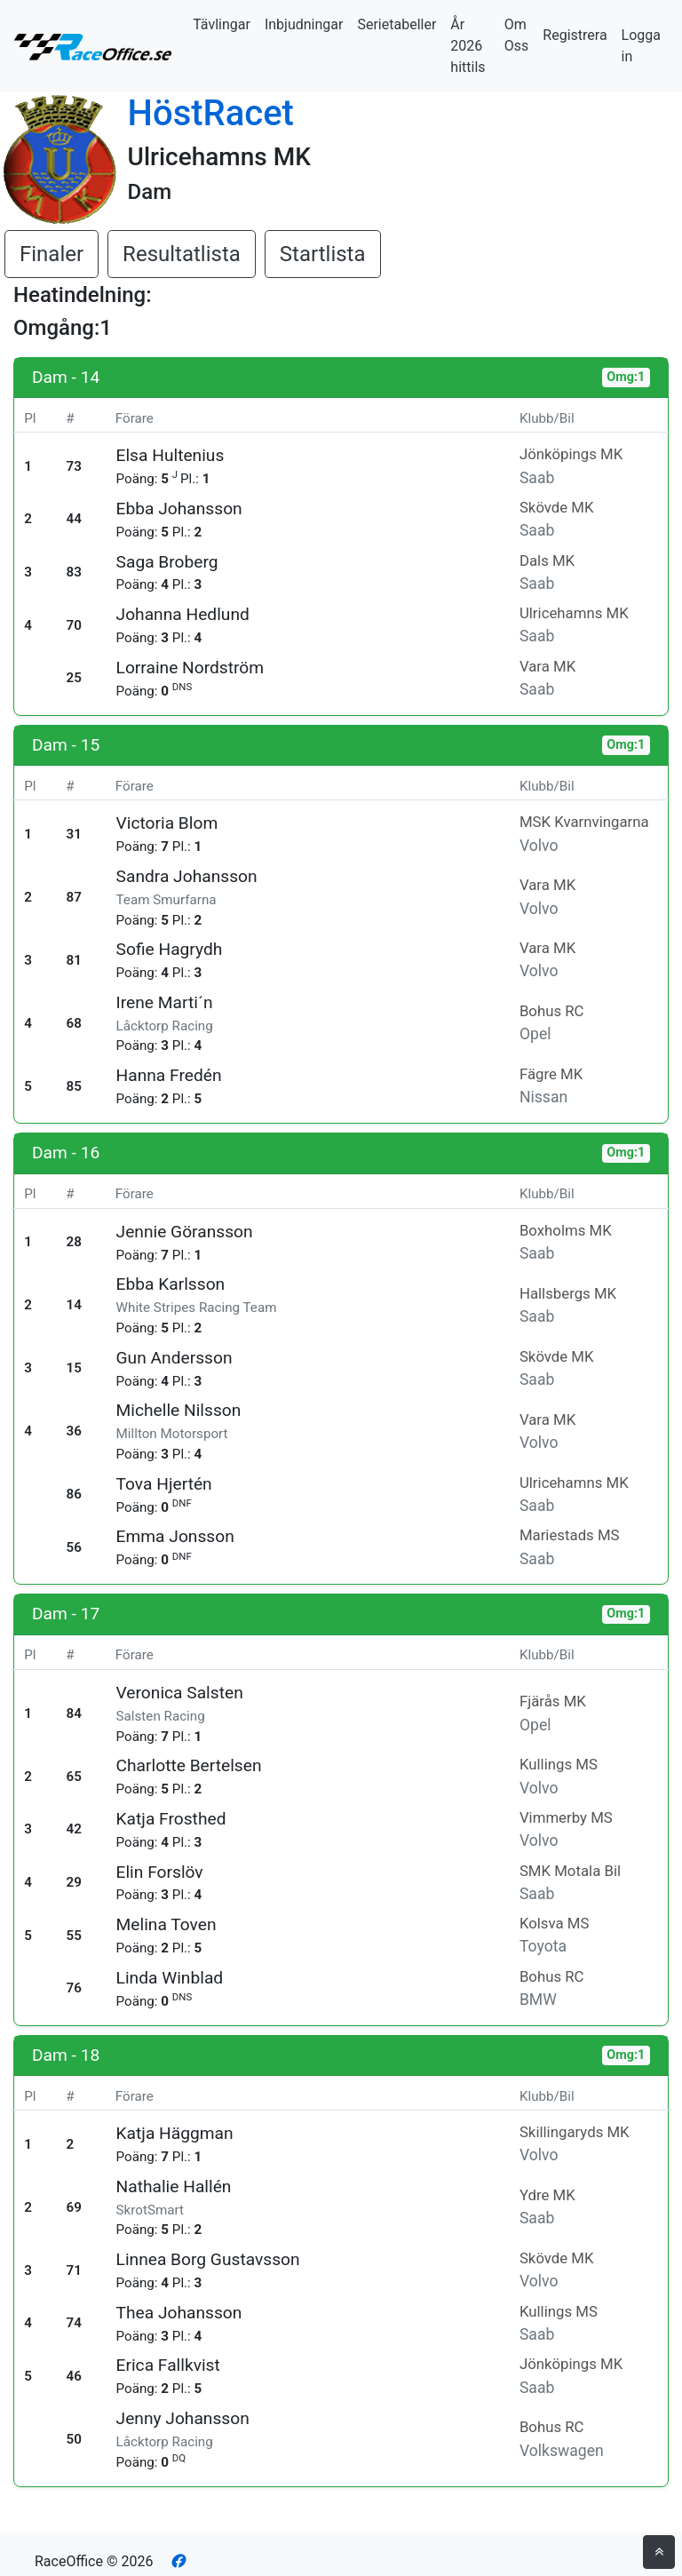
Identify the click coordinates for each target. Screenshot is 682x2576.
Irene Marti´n (164, 1002)
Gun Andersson (174, 1358)
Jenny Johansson (183, 2418)
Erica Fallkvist (168, 2365)
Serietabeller (396, 24)
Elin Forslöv (159, 1872)
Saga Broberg (167, 562)
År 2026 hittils (467, 46)
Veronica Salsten (179, 1692)
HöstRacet (211, 113)
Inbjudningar (304, 24)
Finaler (51, 254)
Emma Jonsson (175, 1536)
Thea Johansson (179, 2312)
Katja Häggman (175, 2133)
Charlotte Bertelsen (189, 1765)
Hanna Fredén (169, 1075)
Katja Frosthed (171, 1819)
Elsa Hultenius (170, 455)
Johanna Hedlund (183, 614)
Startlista (323, 254)
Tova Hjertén (164, 1484)
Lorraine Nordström (190, 667)
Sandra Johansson (187, 876)
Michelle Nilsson (179, 1410)
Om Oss (516, 35)
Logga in (641, 46)
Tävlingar (221, 24)
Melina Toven (166, 1924)
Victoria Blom (167, 823)
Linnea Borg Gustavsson (208, 2259)
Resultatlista (182, 254)
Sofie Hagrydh (169, 949)
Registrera (575, 35)
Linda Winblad (170, 1978)
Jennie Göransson (184, 1231)
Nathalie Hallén (174, 2186)
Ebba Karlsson (171, 1284)
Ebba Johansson (179, 508)
